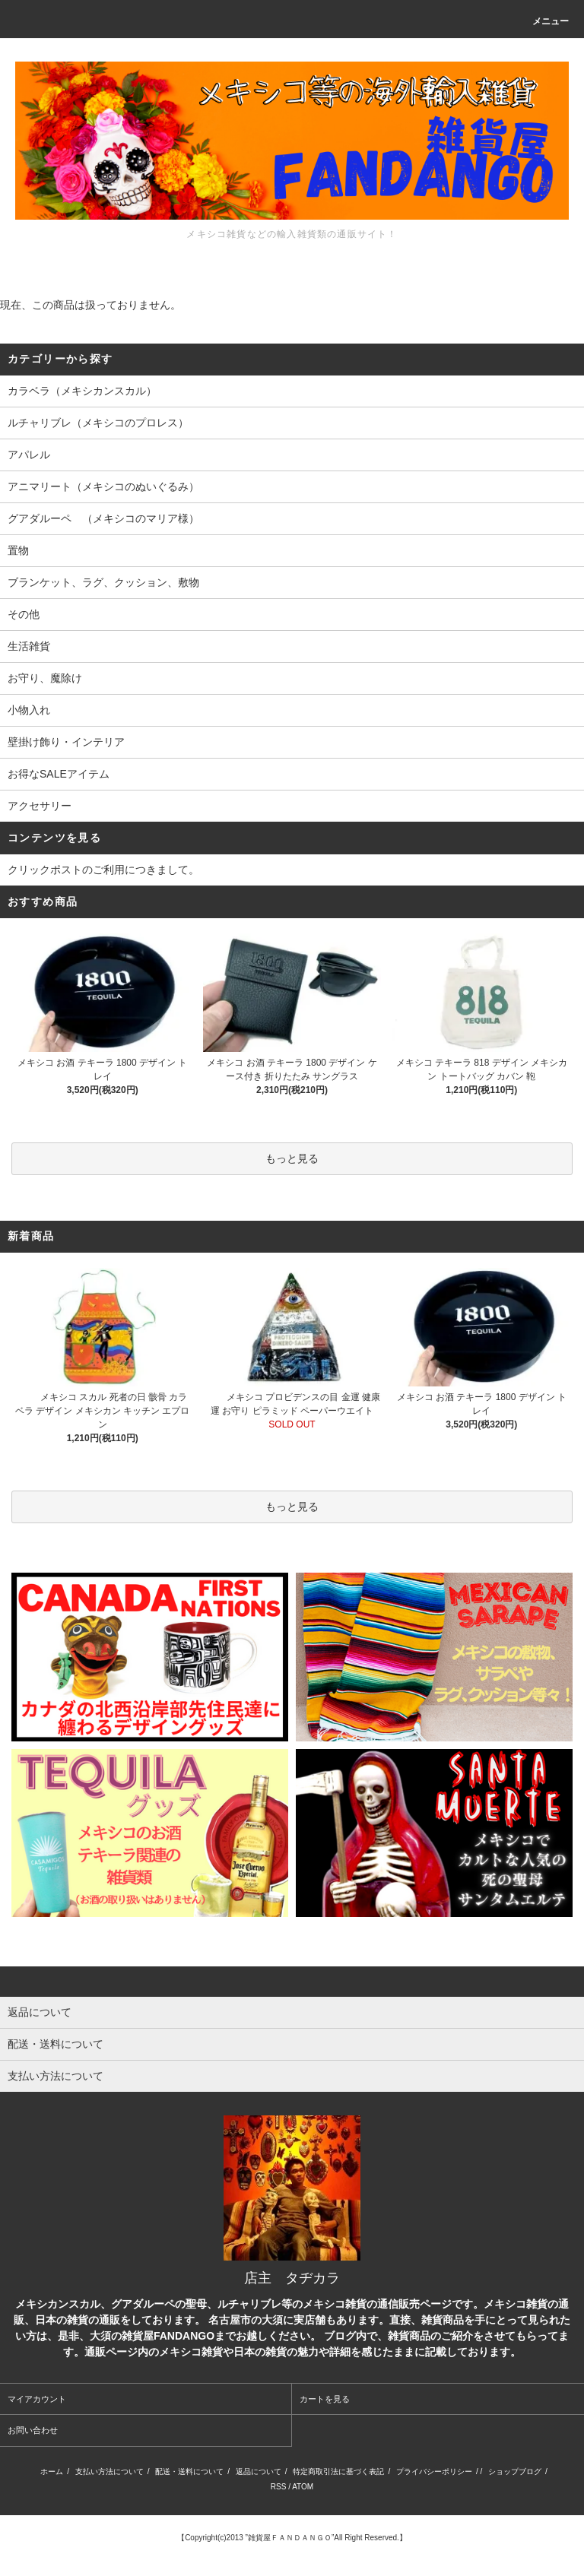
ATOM (302, 2487)
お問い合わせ (33, 2430)
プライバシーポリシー (434, 2471)
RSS (279, 2487)
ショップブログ (514, 2471)
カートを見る (325, 2398)
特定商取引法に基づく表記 (338, 2471)
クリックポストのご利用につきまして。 (103, 869)
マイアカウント (37, 2398)
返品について (258, 2471)
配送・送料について (189, 2471)
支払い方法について (109, 2471)
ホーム (51, 2471)
